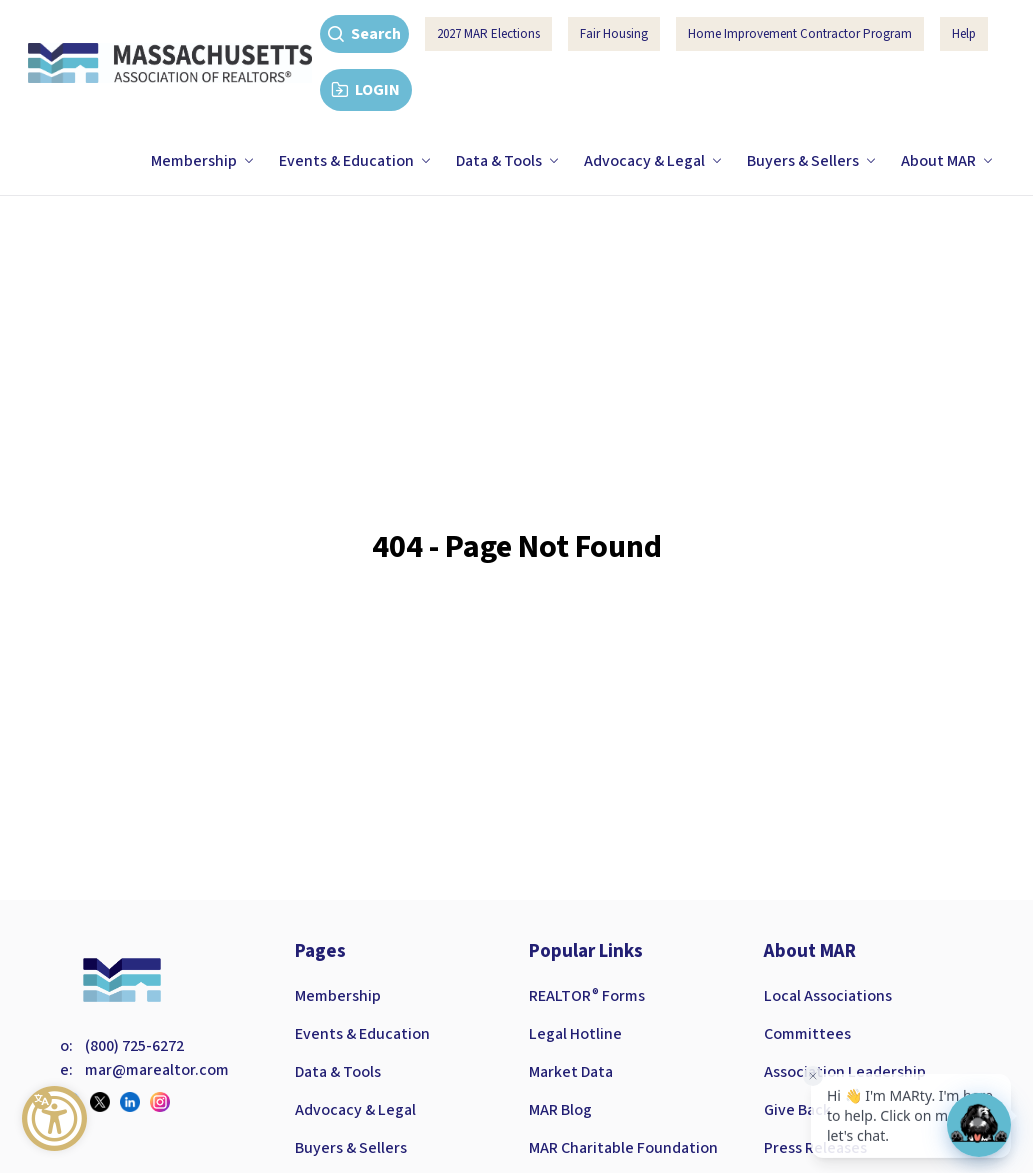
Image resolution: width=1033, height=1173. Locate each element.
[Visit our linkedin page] (135, 1102)
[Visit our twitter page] (105, 1102)
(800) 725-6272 (134, 1046)
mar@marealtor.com (157, 1070)
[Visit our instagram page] (165, 1102)
